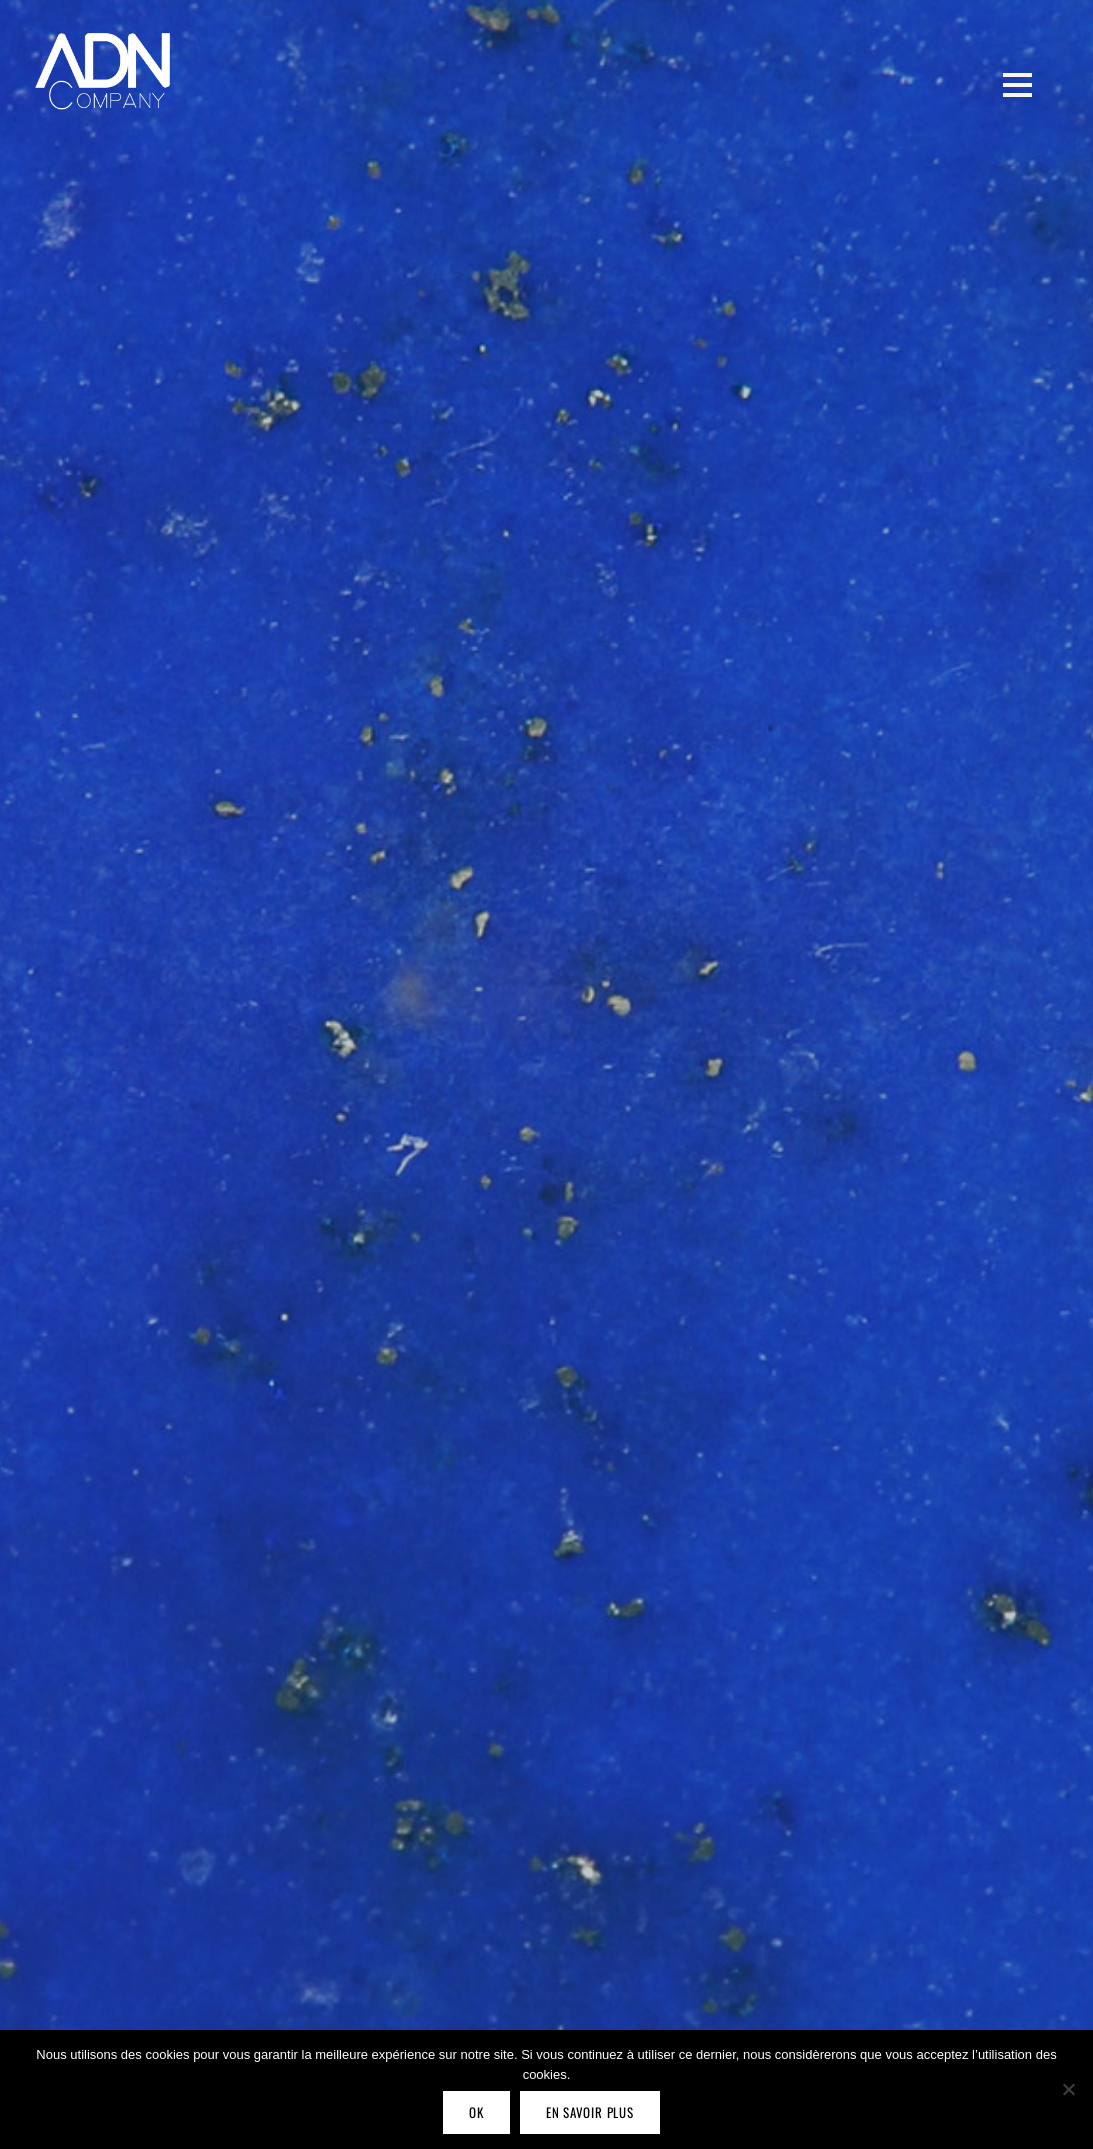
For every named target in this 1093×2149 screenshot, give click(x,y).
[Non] (1068, 2089)
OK (476, 2112)
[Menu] (1017, 84)
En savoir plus (590, 2112)
